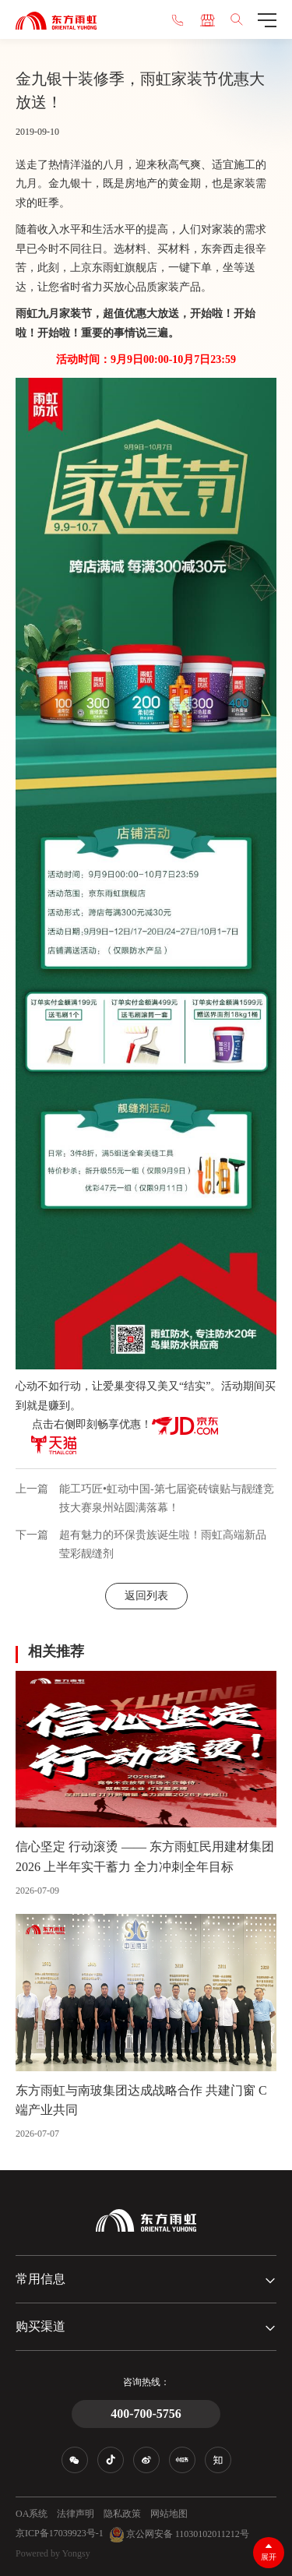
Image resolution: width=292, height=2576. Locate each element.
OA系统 (31, 2513)
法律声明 (75, 2513)
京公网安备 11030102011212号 (179, 2535)
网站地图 (169, 2513)
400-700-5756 (146, 2413)
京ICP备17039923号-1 (60, 2533)
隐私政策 (122, 2513)
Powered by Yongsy (53, 2553)
